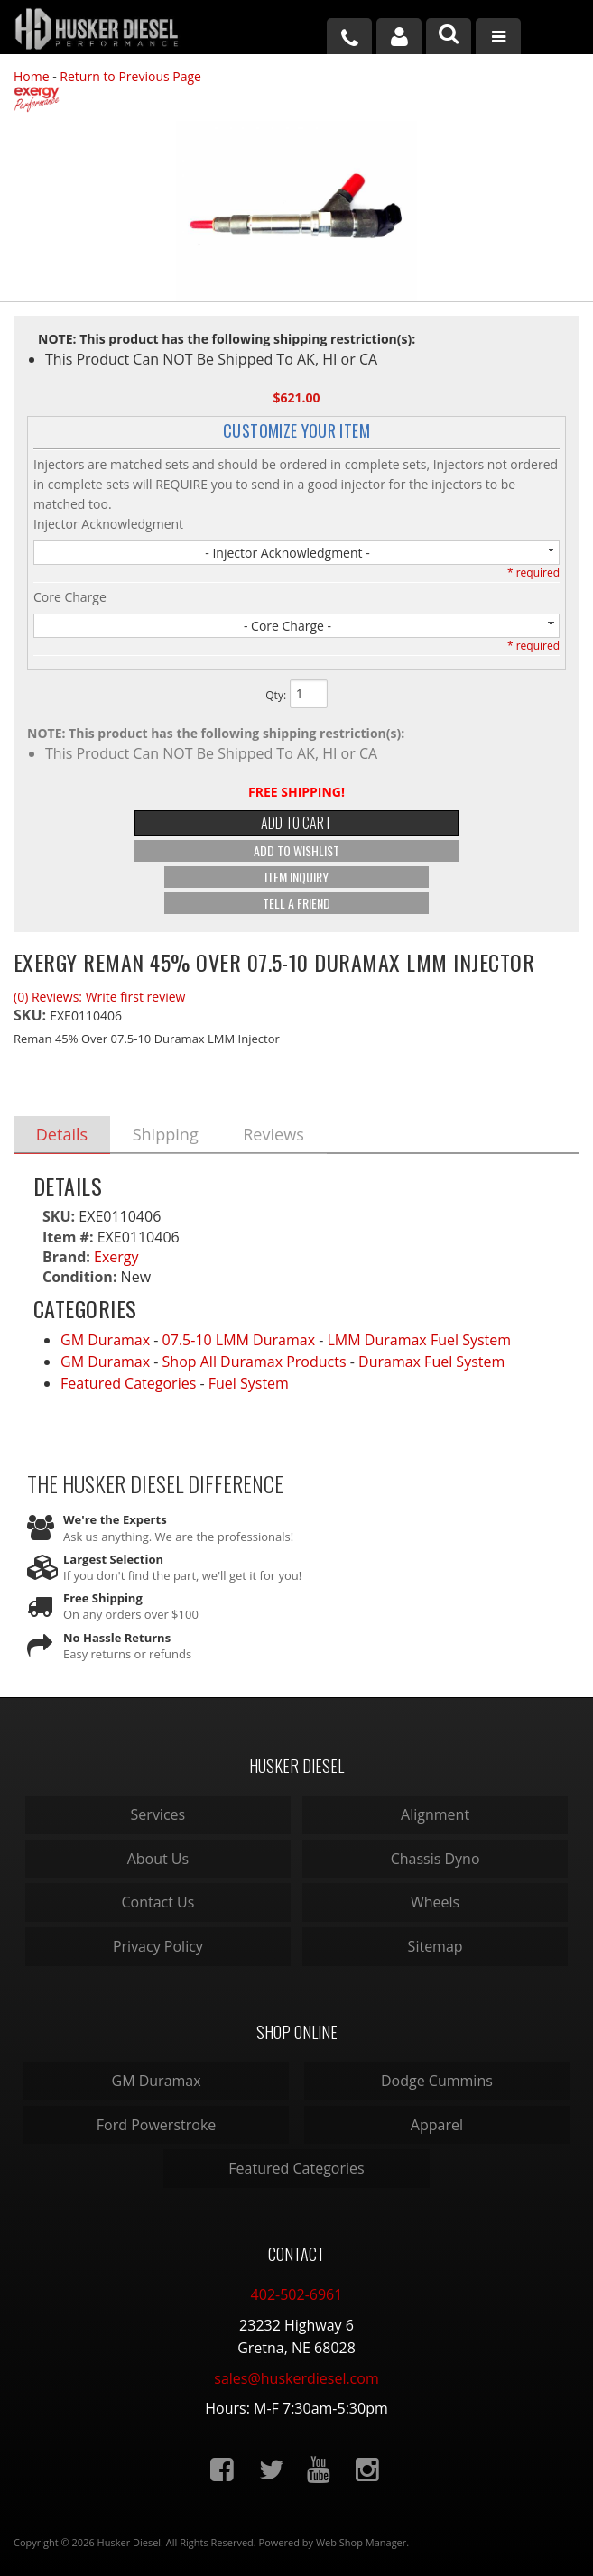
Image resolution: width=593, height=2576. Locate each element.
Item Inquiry (296, 876)
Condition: (79, 1278)
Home (32, 76)
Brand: (66, 1257)
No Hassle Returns (117, 1638)
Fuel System (248, 1384)
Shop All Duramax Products (254, 1362)
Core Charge (70, 596)
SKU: (32, 1015)
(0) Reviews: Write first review (99, 996)
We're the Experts (115, 1520)
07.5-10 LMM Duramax (238, 1341)
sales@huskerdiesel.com (296, 2378)
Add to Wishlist (296, 850)
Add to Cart (296, 823)
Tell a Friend (296, 902)
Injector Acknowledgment (108, 523)
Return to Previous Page (130, 76)
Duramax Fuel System (431, 1362)
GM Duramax (105, 1341)
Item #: (69, 1237)
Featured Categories (128, 1384)
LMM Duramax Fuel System (420, 1341)
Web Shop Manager (361, 2542)
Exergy (116, 1257)
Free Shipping (103, 1599)
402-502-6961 (297, 2294)
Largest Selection (113, 1559)
